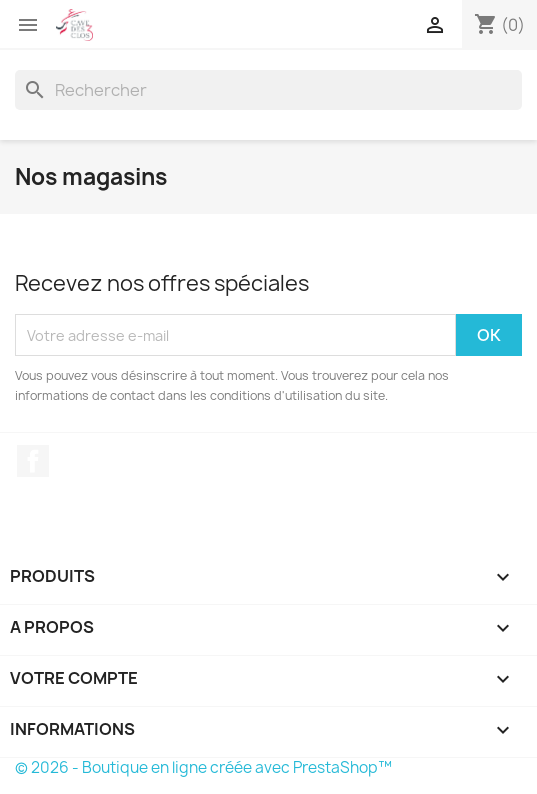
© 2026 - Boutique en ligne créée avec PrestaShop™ (203, 767)
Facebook (33, 461)
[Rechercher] (268, 90)
